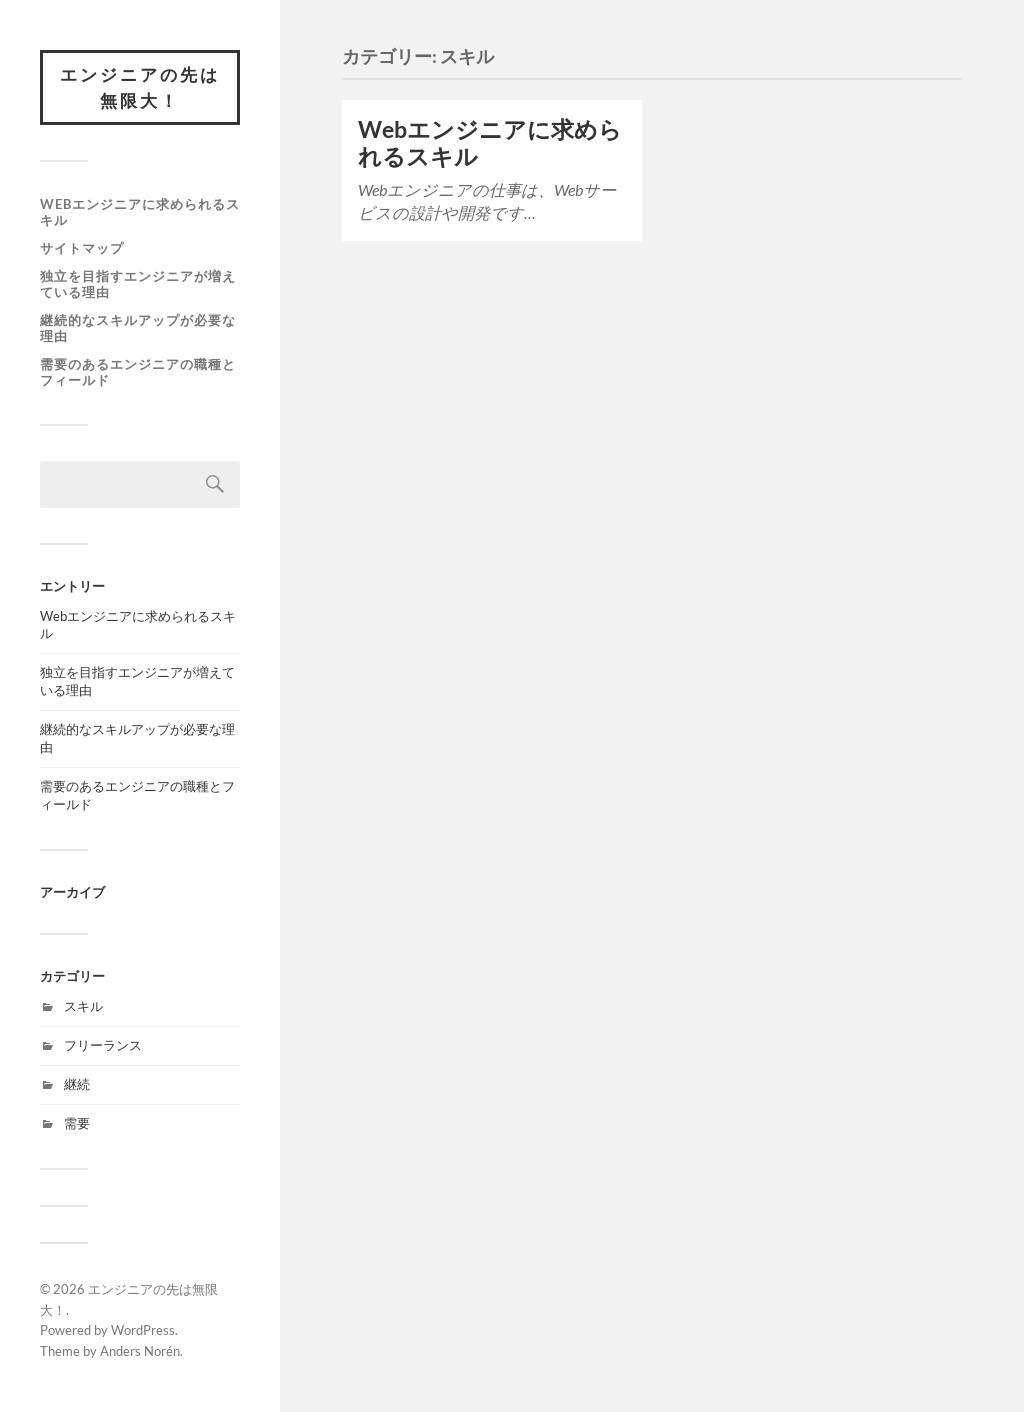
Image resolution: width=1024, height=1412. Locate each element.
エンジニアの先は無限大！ (140, 87)
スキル (83, 1006)
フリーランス (103, 1045)
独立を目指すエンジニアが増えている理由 (138, 284)
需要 (77, 1123)
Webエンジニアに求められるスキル (140, 212)
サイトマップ (82, 248)
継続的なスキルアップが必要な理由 (138, 328)
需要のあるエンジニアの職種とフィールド (138, 372)
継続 (77, 1084)
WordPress (143, 1330)
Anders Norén (140, 1351)
